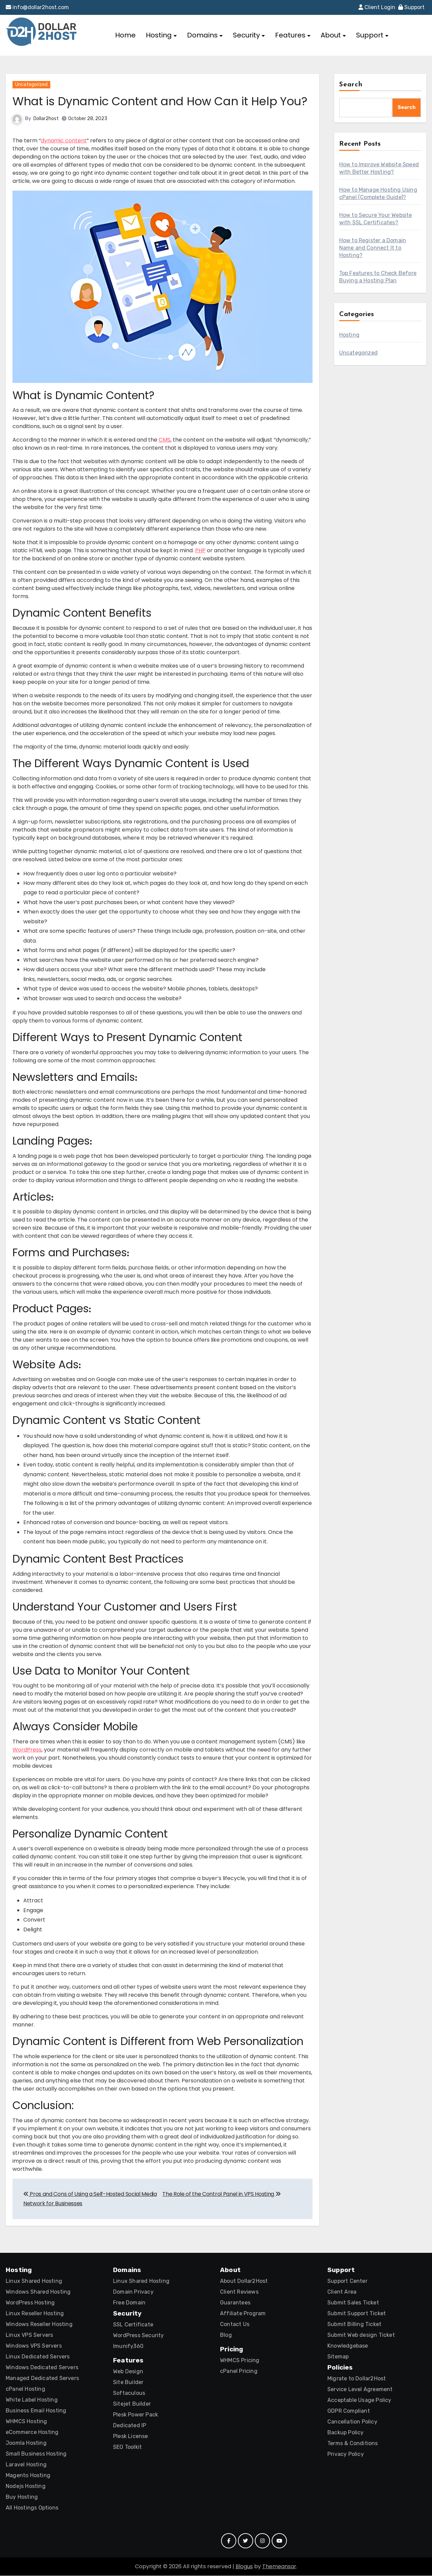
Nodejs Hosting (26, 2486)
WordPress (27, 1750)
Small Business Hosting (36, 2454)
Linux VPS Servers (29, 2335)
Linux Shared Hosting (34, 2281)
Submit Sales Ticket (353, 2303)
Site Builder (128, 2382)
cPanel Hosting (25, 2389)
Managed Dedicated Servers (42, 2378)
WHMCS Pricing (240, 2360)
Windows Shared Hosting (38, 2292)
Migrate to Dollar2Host (356, 2379)
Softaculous (129, 2393)
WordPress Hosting (30, 2303)
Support (411, 7)
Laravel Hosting (26, 2465)
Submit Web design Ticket (361, 2335)
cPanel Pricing (239, 2371)
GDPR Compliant (348, 2411)
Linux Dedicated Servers (38, 2357)
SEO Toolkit (127, 2447)
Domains (205, 35)
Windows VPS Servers (34, 2346)
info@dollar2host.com (37, 7)
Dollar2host (46, 118)
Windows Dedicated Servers (42, 2367)
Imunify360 (128, 2346)
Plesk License (130, 2436)
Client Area (341, 2292)
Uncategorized (31, 84)
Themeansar (279, 2567)
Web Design (128, 2372)
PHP (200, 551)
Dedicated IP (129, 2426)
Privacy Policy (345, 2454)
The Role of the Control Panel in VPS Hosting (221, 2194)
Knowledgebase (347, 2346)
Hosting (161, 35)
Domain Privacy (133, 2292)
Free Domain (129, 2303)
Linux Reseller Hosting (35, 2314)
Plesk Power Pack (135, 2415)
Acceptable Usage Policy (359, 2400)
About (333, 35)
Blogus (244, 2567)
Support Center (347, 2281)
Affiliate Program (243, 2314)
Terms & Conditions (352, 2443)
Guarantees (235, 2303)
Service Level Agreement (360, 2389)
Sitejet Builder (132, 2404)
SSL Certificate (133, 2325)
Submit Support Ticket (356, 2314)
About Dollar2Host (244, 2281)
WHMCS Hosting (26, 2421)
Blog (226, 2335)
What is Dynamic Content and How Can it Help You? (159, 101)
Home (125, 35)
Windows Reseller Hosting (39, 2324)
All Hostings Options (32, 2508)
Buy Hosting (22, 2497)
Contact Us (234, 2324)
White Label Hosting (32, 2400)
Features (292, 35)
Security (249, 35)
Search (351, 84)
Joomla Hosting (26, 2443)
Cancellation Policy (352, 2422)
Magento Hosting (28, 2475)
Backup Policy (345, 2433)
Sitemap (338, 2357)
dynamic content (64, 141)
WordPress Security (138, 2335)
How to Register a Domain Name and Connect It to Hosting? (372, 248)
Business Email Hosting (36, 2411)
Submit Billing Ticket (354, 2324)
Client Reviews (239, 2292)
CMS (164, 440)
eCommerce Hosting (32, 2432)
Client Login (376, 7)
